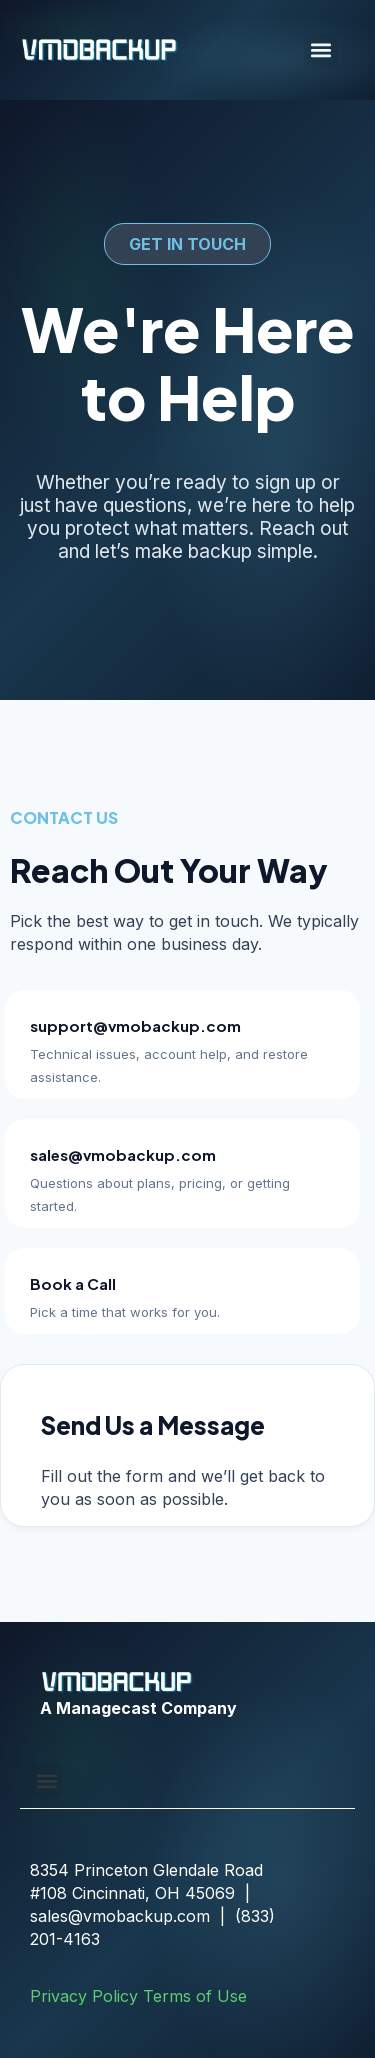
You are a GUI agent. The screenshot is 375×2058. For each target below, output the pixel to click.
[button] (320, 50)
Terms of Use (195, 1996)
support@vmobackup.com (135, 1025)
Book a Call (73, 1283)
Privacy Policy (84, 1996)
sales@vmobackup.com (123, 1154)
